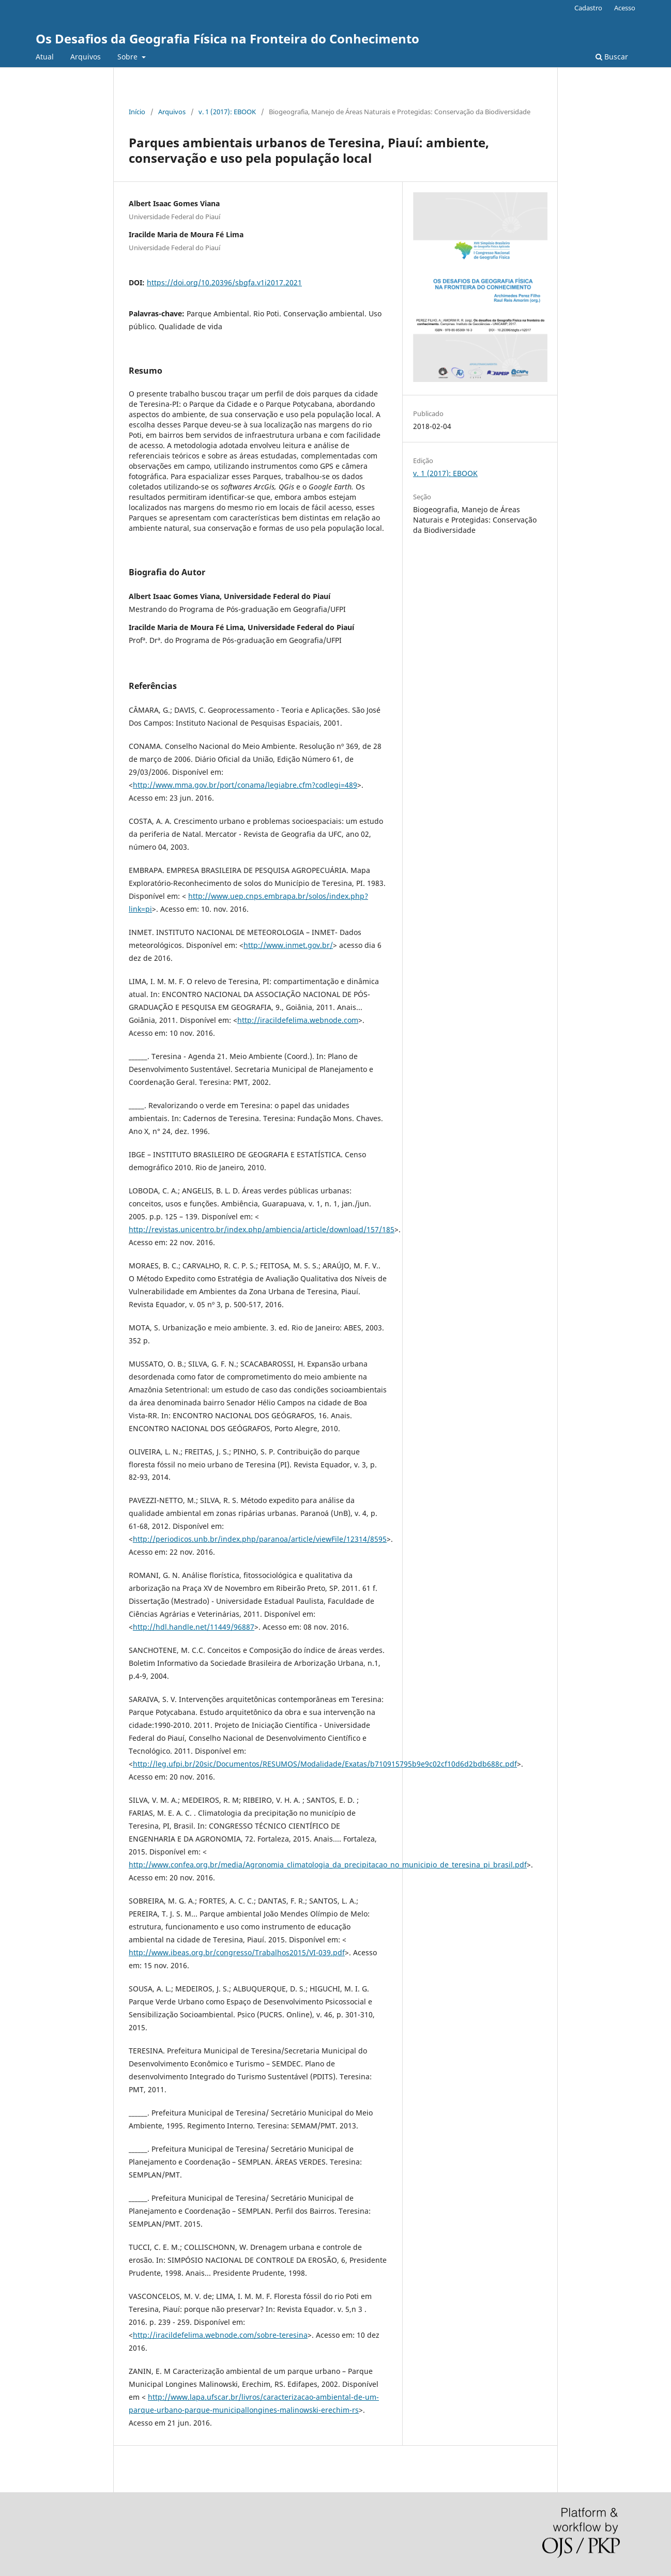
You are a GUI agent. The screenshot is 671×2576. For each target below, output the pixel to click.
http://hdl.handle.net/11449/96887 (193, 1627)
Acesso (624, 7)
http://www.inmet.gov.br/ (288, 945)
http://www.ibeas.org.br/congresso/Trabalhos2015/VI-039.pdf (237, 1952)
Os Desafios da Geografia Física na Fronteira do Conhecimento (227, 38)
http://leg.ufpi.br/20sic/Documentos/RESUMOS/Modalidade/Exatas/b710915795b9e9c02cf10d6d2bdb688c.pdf (325, 1764)
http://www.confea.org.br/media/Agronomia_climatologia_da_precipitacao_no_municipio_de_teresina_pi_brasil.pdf (328, 1864)
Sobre (128, 57)
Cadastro (588, 7)
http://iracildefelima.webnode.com (297, 1020)
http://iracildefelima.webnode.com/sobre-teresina (220, 2335)
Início (137, 111)
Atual (45, 57)
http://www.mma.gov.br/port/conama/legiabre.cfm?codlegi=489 (245, 785)
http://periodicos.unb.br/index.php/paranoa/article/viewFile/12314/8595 (260, 1539)
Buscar (612, 57)
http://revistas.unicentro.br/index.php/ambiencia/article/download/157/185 (261, 1229)
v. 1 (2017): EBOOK (227, 111)
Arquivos (85, 57)
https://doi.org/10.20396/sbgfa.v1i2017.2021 (224, 282)
